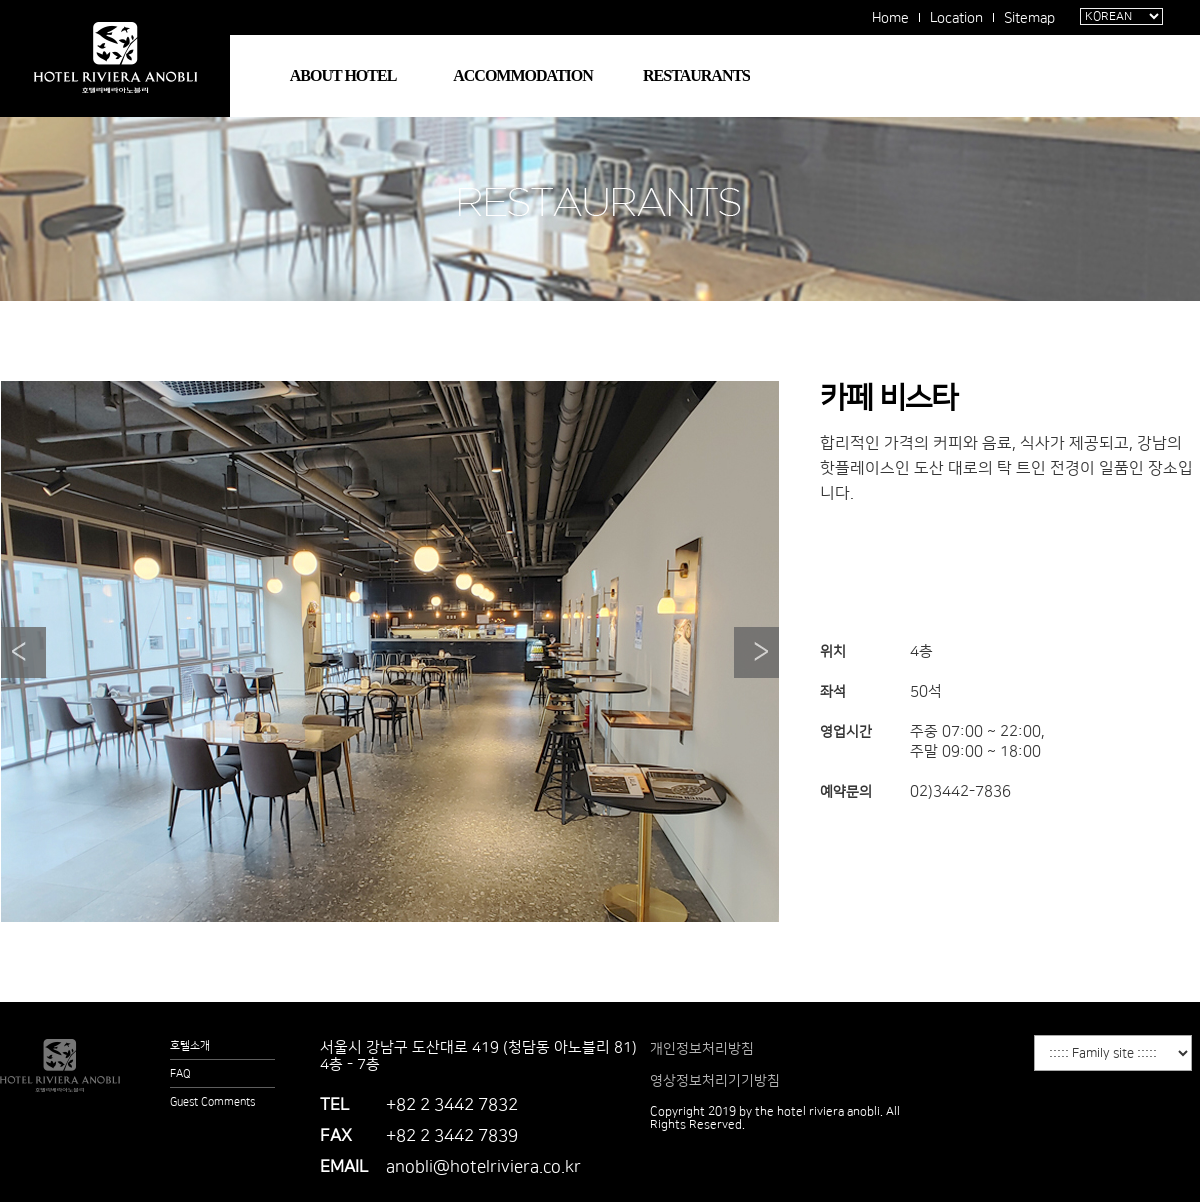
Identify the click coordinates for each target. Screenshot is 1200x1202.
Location (956, 18)
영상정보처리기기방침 (715, 1081)
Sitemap (1029, 18)
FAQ (180, 1074)
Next (756, 652)
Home (890, 18)
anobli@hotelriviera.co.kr (483, 1167)
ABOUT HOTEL (343, 75)
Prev (23, 652)
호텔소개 (190, 1046)
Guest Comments (212, 1102)
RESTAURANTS (696, 75)
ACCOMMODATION (523, 75)
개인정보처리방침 (702, 1049)
